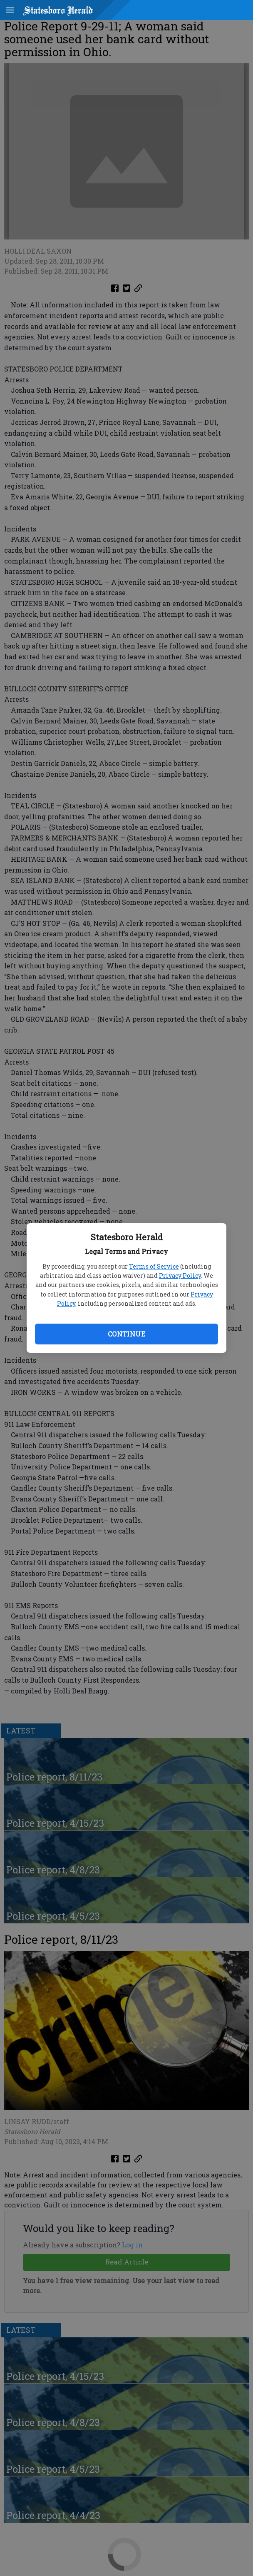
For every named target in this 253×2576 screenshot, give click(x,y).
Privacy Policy (180, 1275)
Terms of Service (154, 1266)
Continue (126, 1333)
